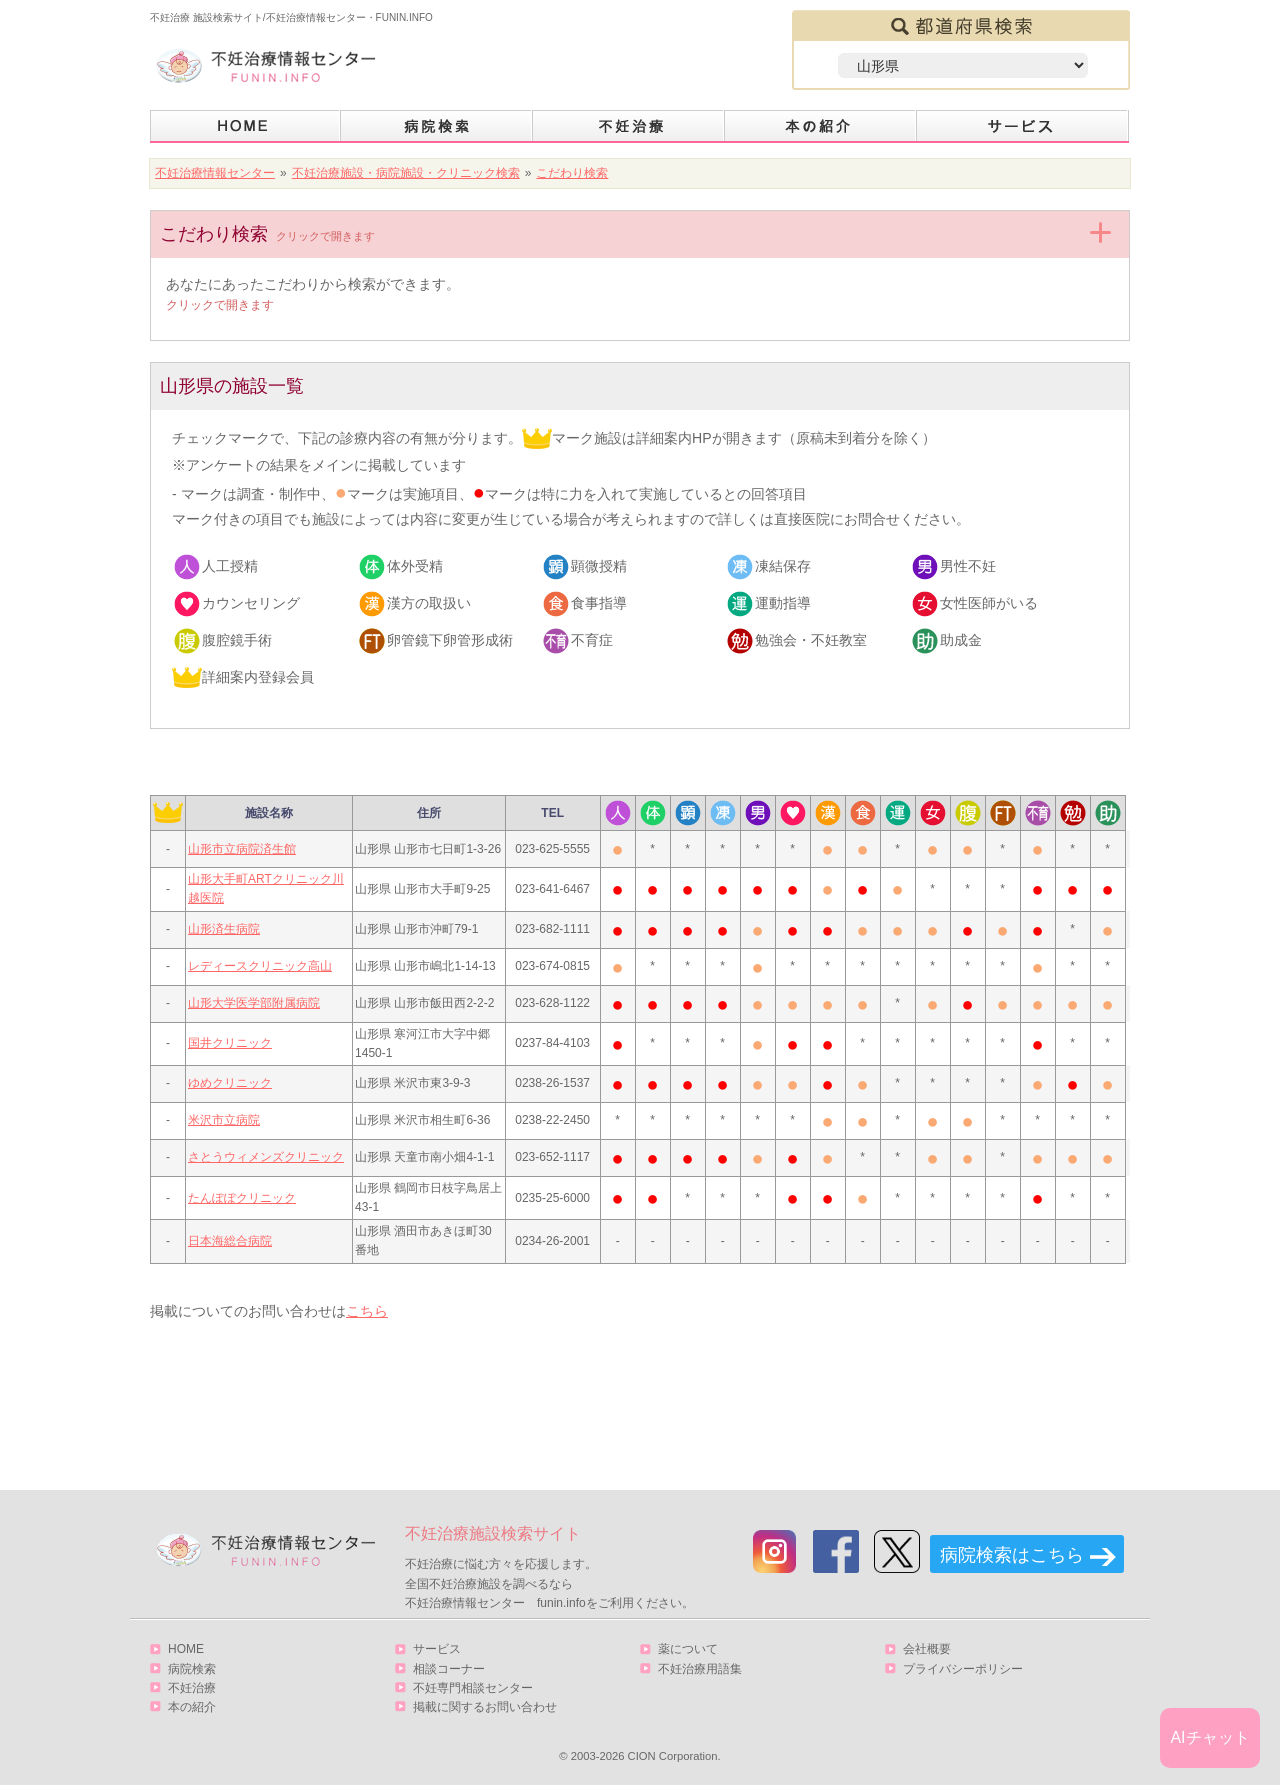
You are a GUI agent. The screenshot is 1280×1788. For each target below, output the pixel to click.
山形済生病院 (224, 929)
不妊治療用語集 (700, 1669)
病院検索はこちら (1012, 1555)
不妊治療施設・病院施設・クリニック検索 (406, 173)
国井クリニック (230, 1043)
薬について (688, 1649)
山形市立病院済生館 (242, 849)
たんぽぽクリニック (242, 1198)
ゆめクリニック (230, 1083)
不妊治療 (192, 1688)
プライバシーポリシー (963, 1669)
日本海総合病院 (230, 1241)
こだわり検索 (572, 173)
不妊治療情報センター (215, 173)
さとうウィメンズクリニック (266, 1157)
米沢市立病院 (224, 1120)
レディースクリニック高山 (260, 966)
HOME (245, 126)
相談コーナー (449, 1669)
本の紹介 (821, 126)
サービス (1023, 126)
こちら (367, 1311)
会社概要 (927, 1649)
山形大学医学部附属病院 (254, 1003)
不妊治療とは (629, 126)
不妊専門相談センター (473, 1688)
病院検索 (437, 126)
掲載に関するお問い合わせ (485, 1707)
